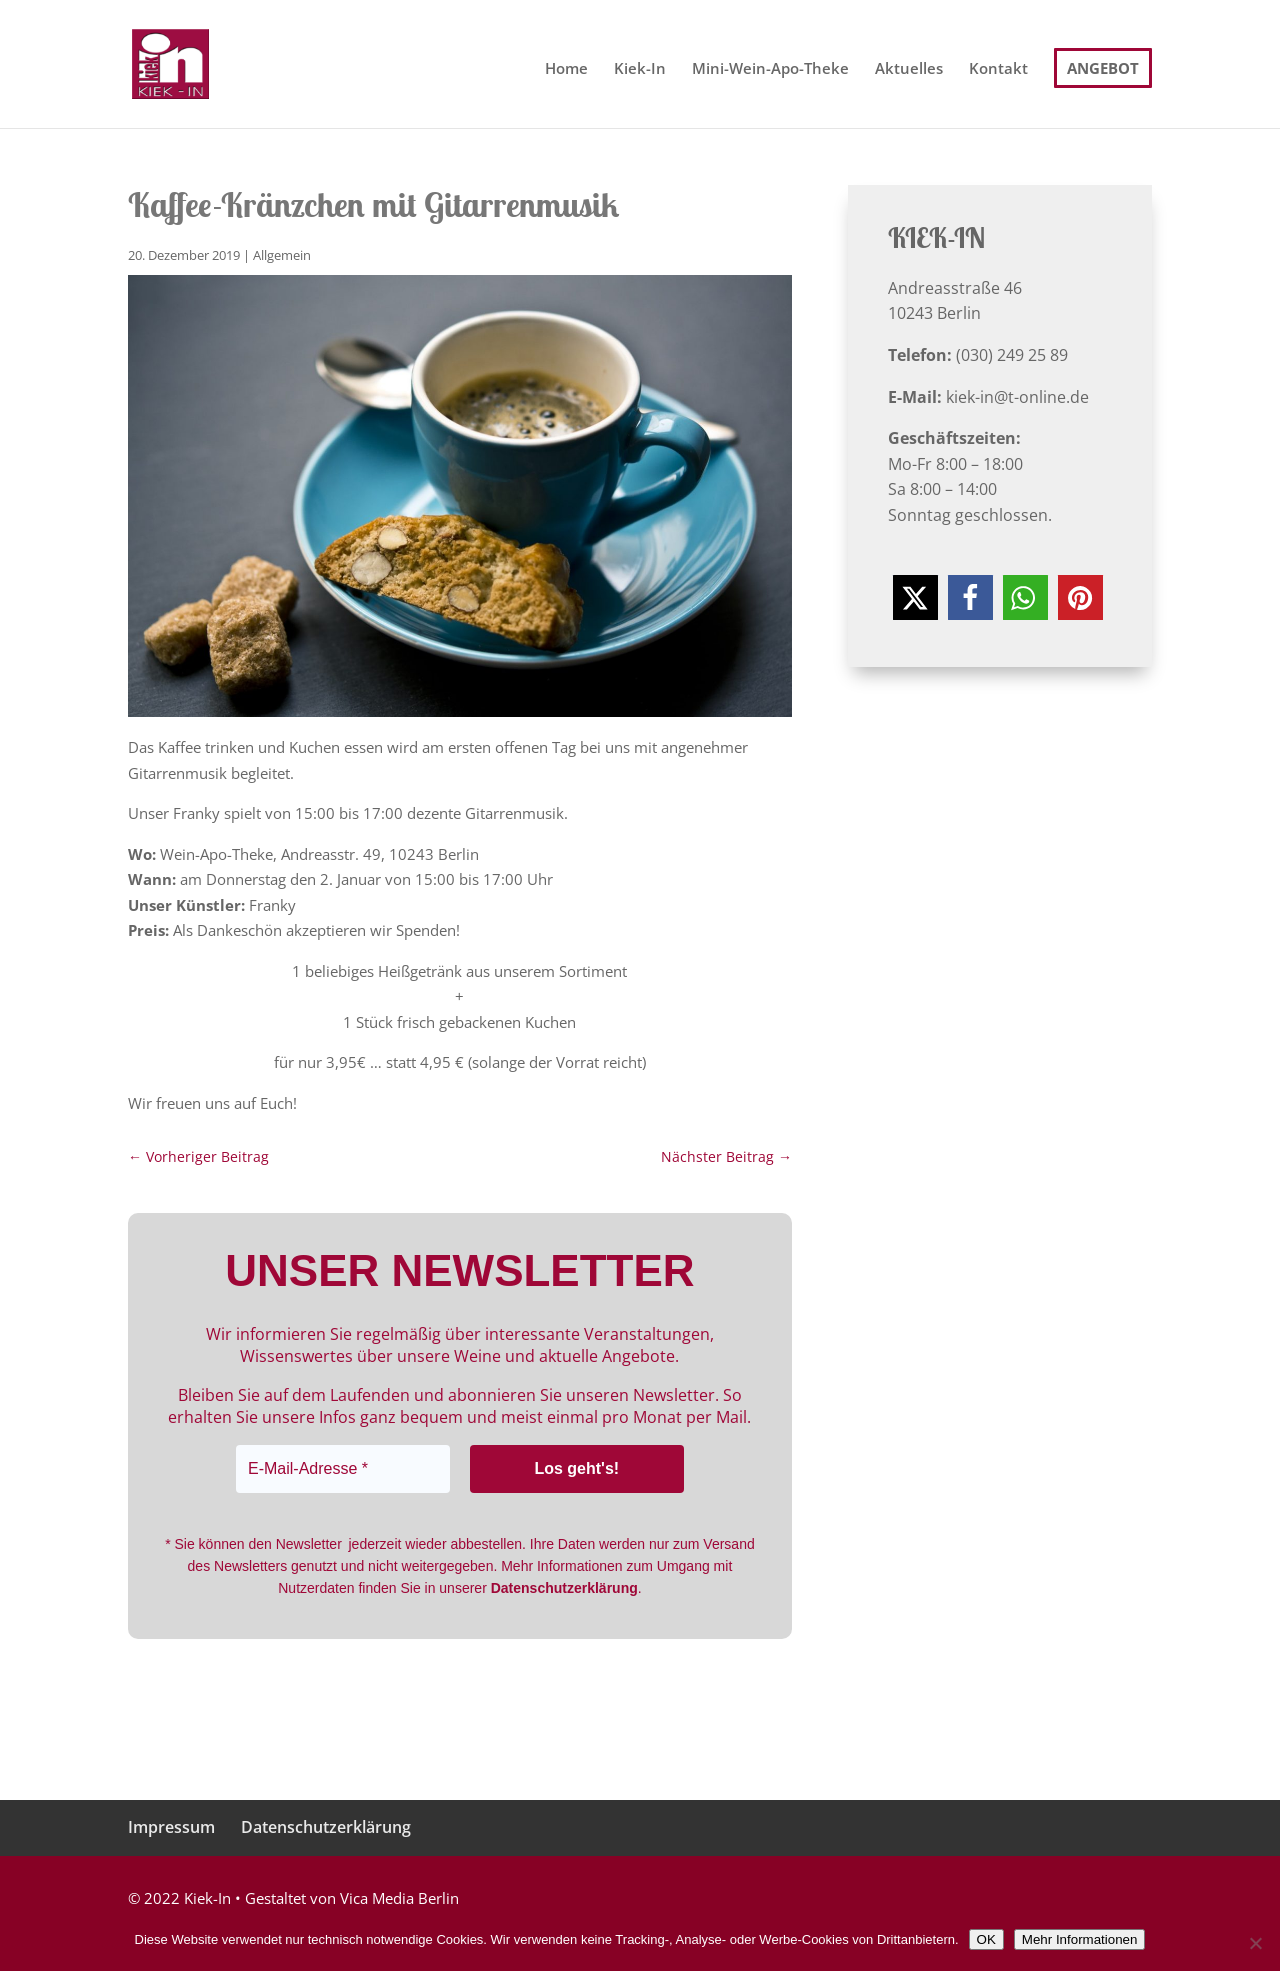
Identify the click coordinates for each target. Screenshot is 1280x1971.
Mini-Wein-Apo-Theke (770, 69)
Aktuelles (909, 69)
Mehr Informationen (1080, 1939)
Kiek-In (640, 69)
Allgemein (282, 255)
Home (566, 69)
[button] (915, 597)
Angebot (1103, 68)
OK (986, 1939)
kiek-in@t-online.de (1017, 397)
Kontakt (998, 69)
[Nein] (1255, 1943)
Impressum (171, 1827)
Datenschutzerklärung (326, 1827)
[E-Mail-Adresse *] (343, 1469)
